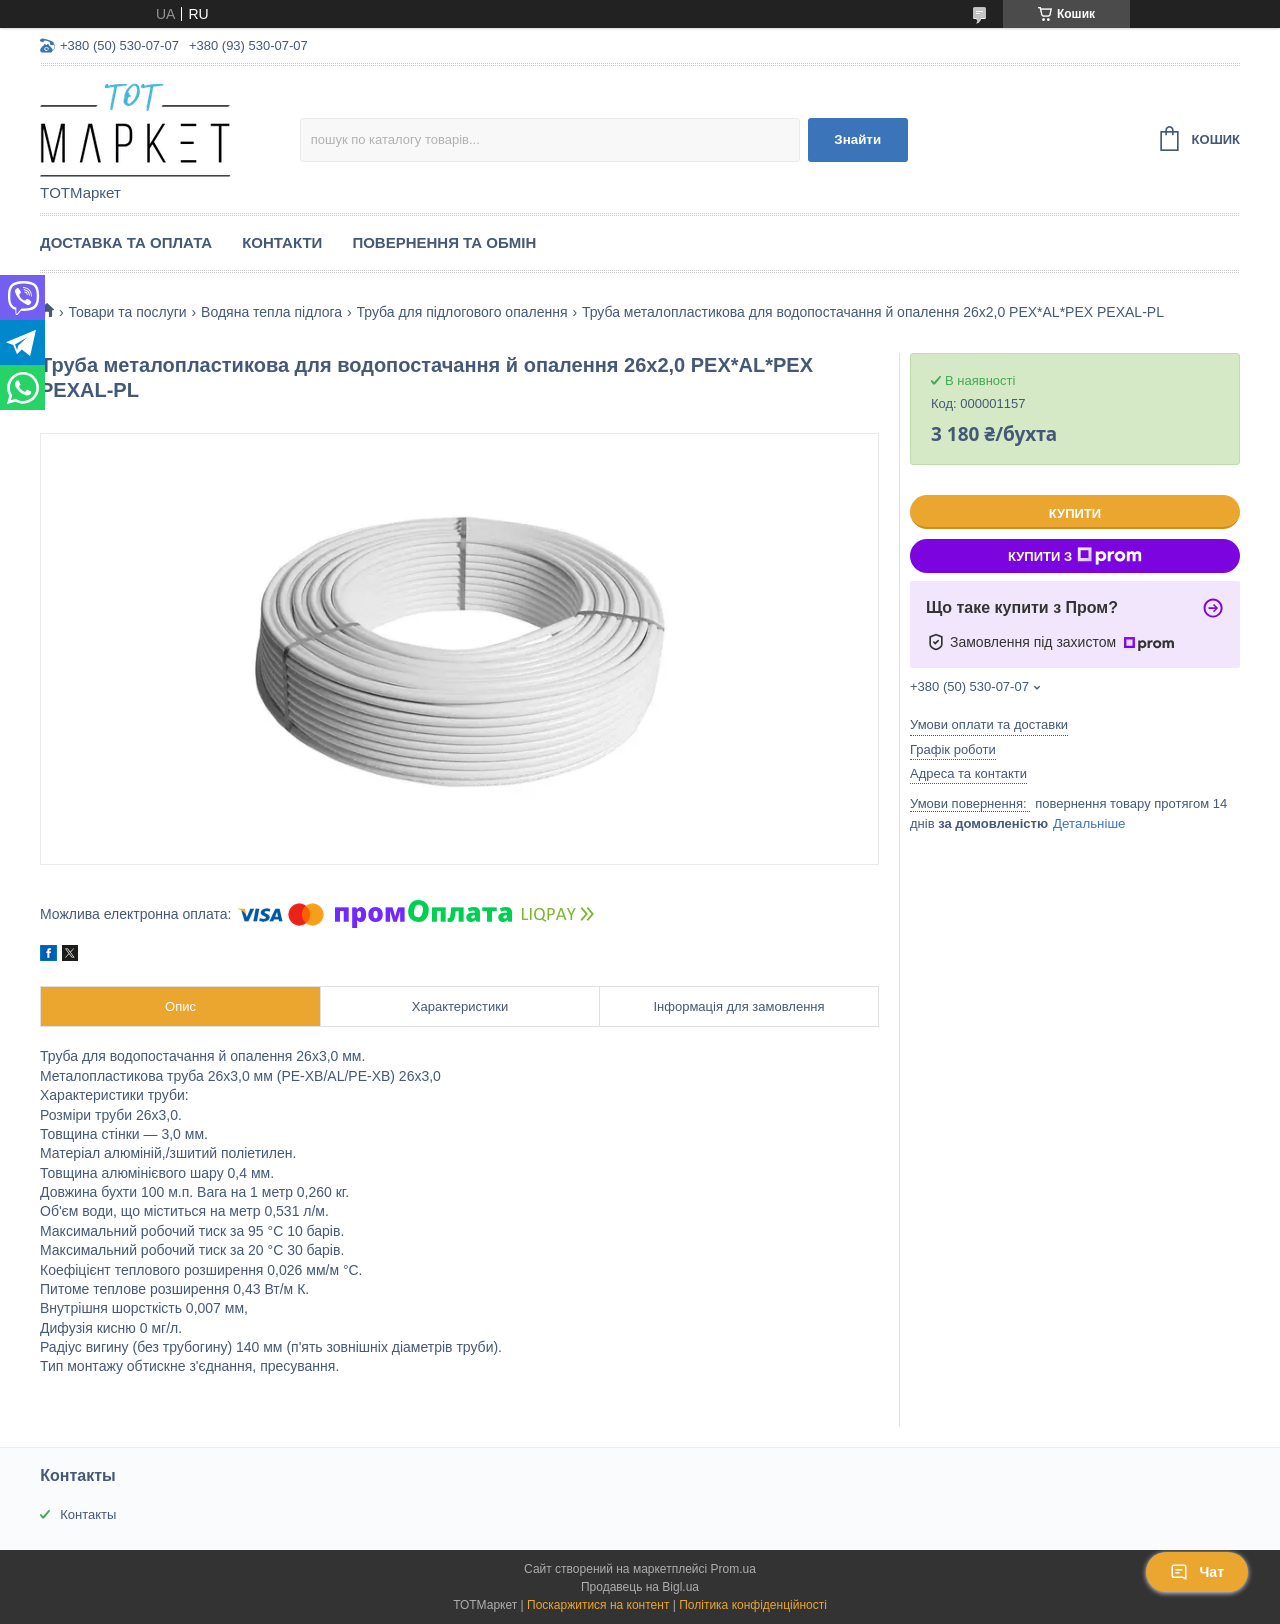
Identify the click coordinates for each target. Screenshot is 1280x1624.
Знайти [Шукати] (857, 139)
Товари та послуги (127, 312)
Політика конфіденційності (753, 1605)
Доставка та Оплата (126, 242)
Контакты (88, 1514)
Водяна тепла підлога (271, 312)
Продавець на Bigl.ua (640, 1587)
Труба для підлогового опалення (462, 312)
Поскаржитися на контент (598, 1605)
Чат (1197, 1572)
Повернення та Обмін (444, 242)
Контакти (282, 242)
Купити (1075, 513)
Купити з (1075, 556)
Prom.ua (733, 1569)
